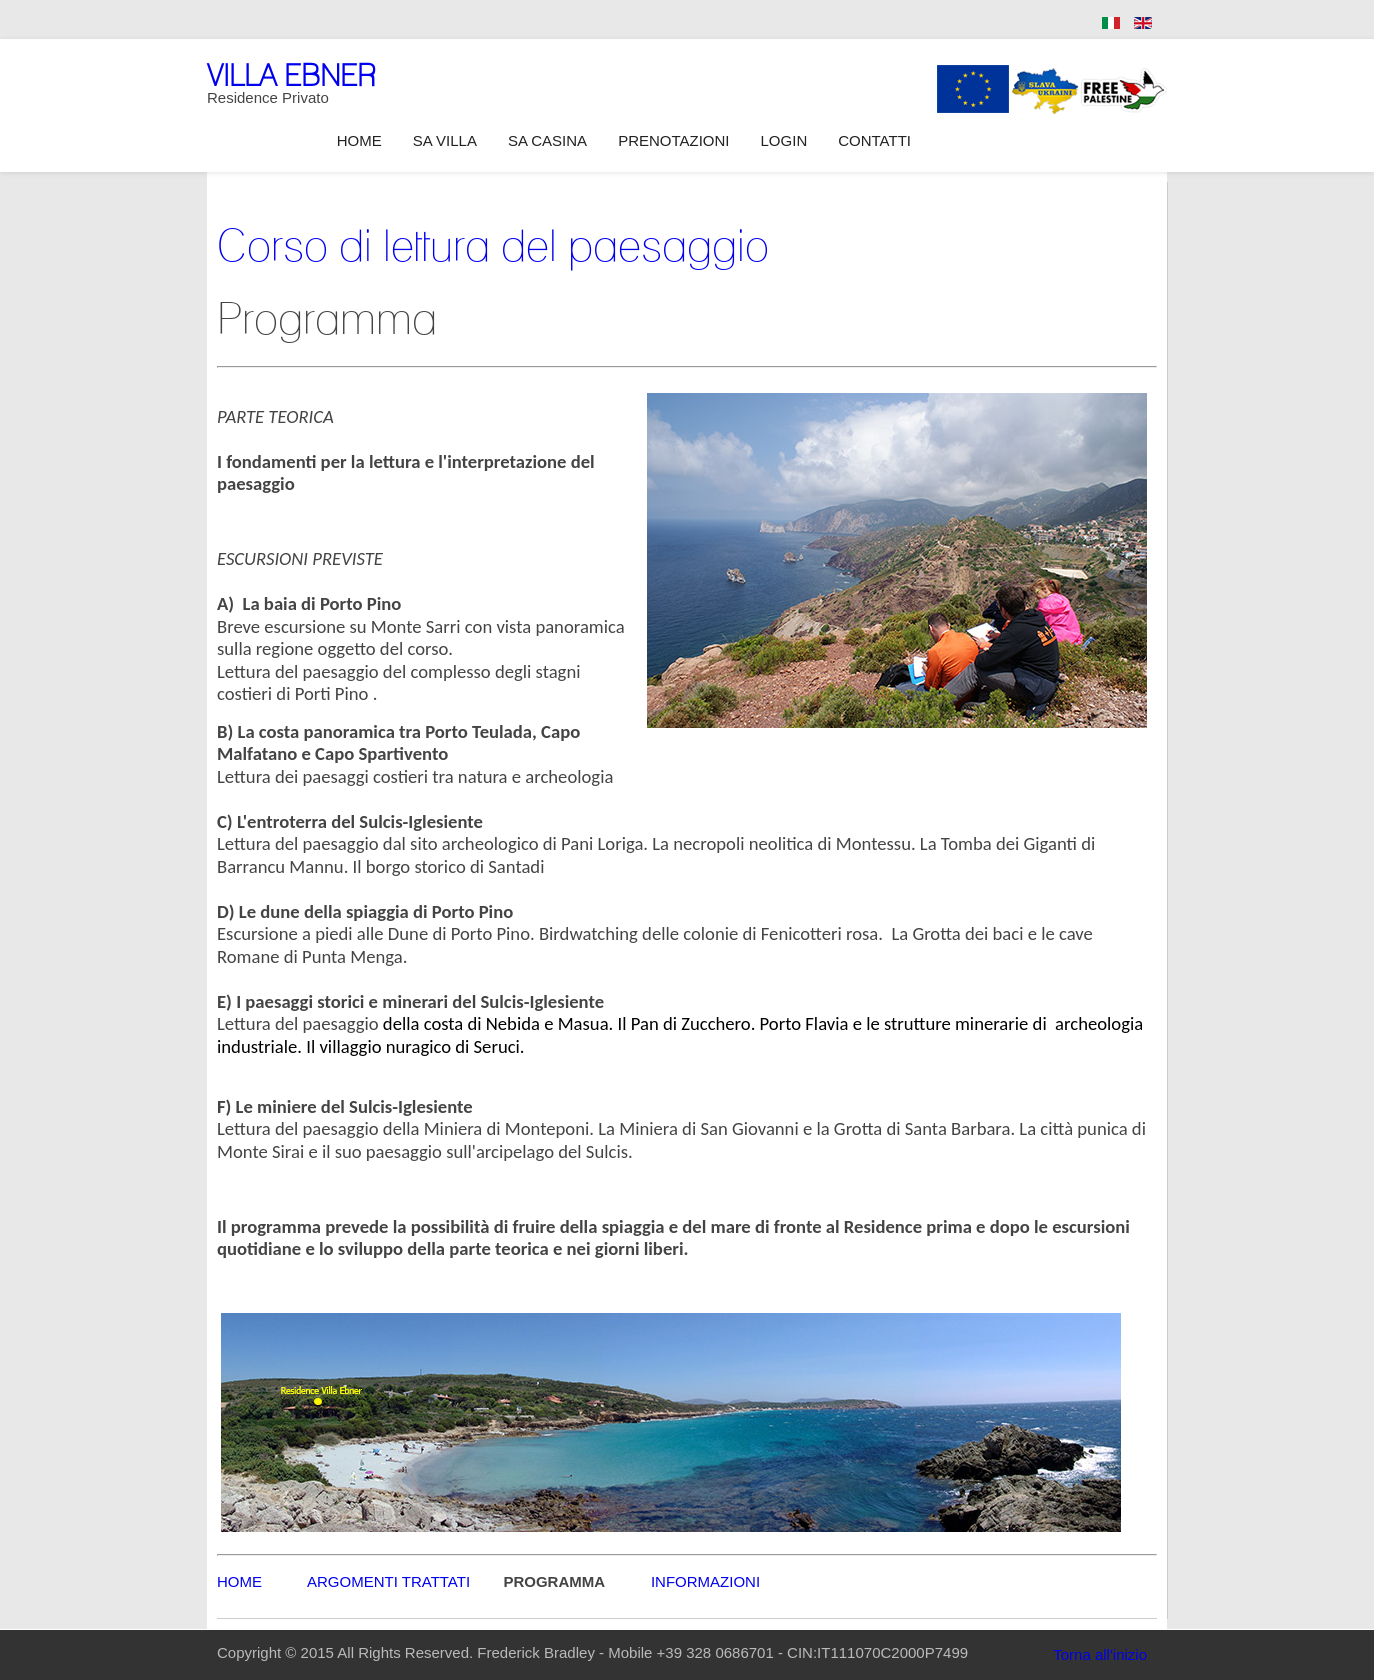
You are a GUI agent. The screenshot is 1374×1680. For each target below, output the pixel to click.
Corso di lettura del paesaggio (493, 245)
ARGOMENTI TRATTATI (388, 1581)
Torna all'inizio (1100, 1654)
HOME (262, 1581)
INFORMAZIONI (705, 1581)
